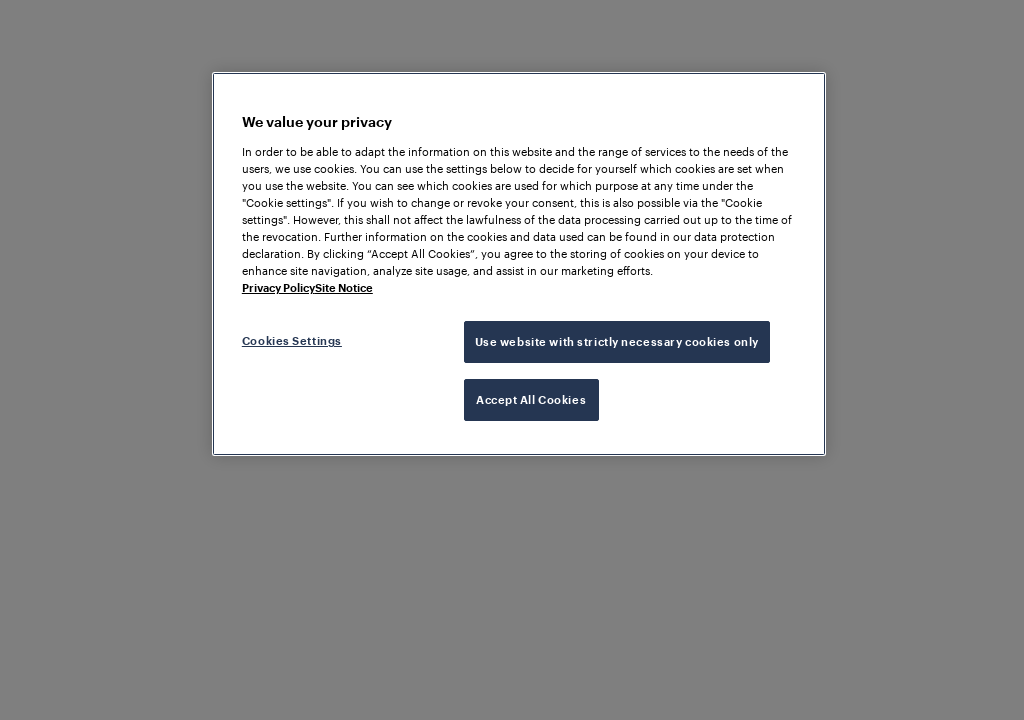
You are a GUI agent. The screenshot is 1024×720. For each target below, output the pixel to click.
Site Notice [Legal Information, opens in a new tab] (344, 287)
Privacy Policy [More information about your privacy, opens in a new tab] (278, 287)
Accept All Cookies (531, 399)
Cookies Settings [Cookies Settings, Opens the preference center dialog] (292, 340)
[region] (519, 264)
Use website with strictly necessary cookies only (617, 341)
